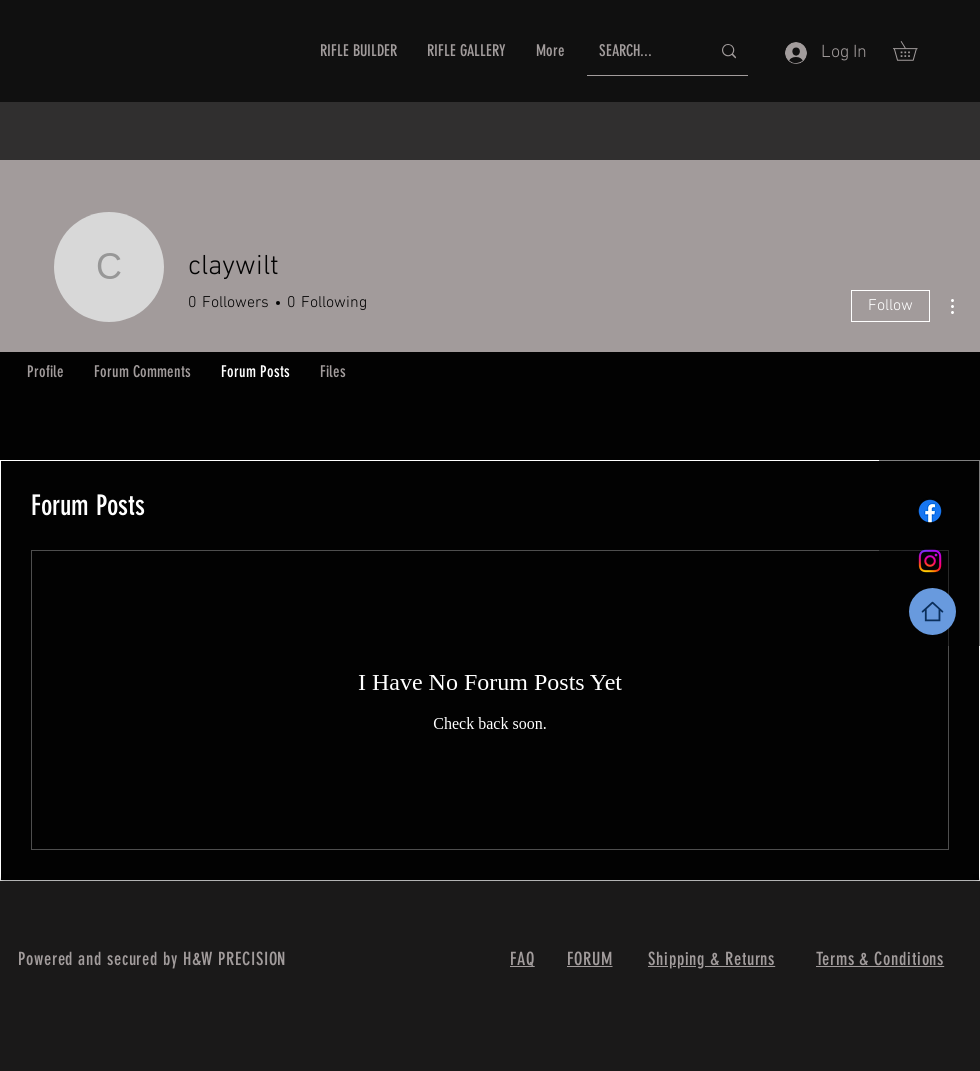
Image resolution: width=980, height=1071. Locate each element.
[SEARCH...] (639, 51)
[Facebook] (930, 511)
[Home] (932, 611)
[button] (914, 51)
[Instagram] (930, 561)
